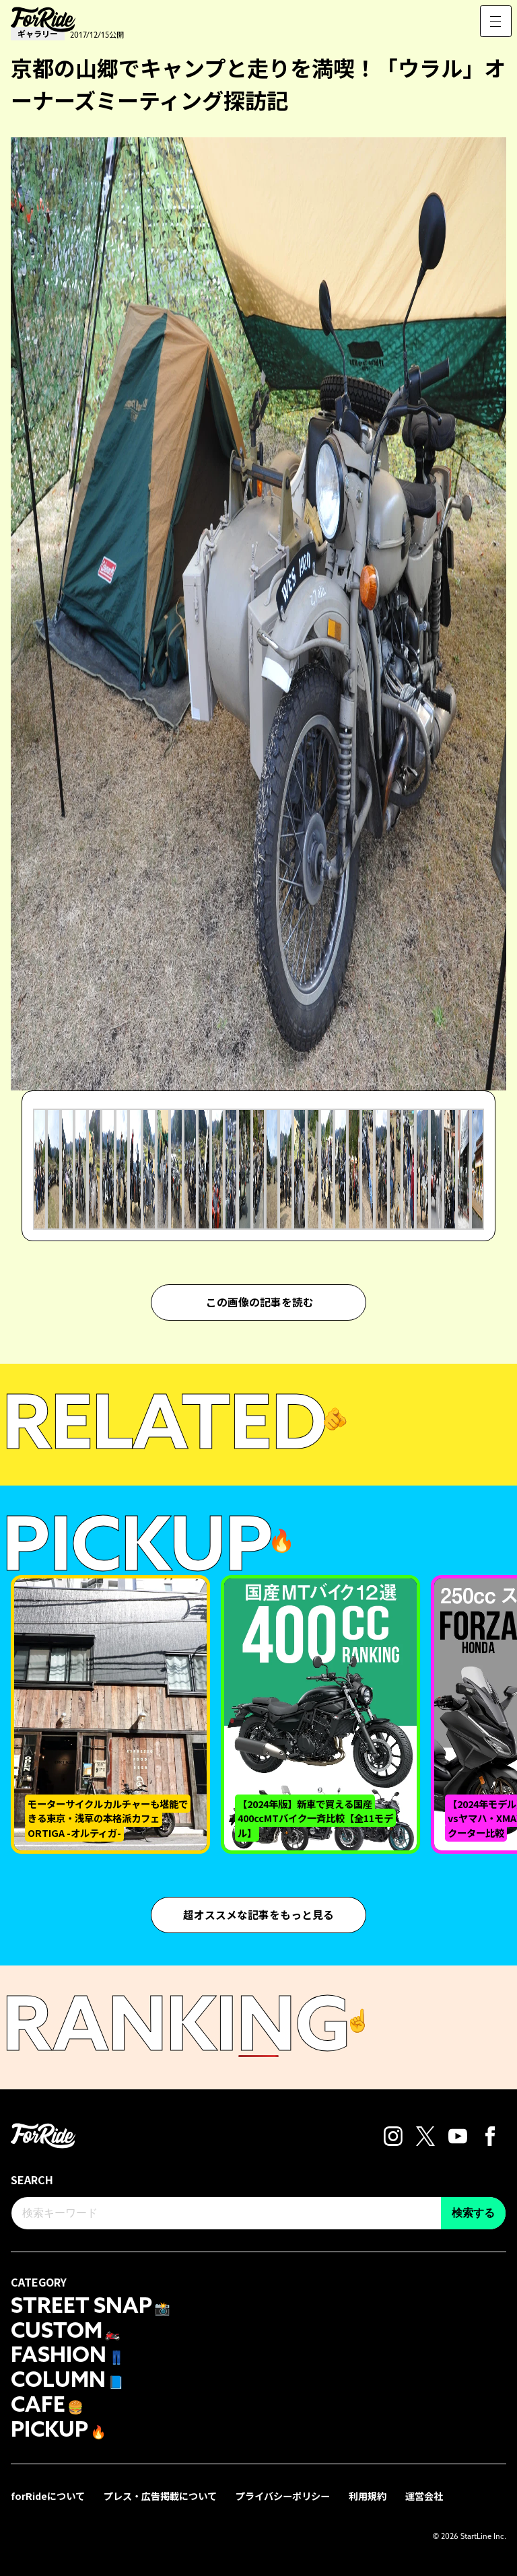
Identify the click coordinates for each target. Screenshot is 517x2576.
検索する (473, 2213)
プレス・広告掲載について (160, 2493)
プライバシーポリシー (283, 2493)
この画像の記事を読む (260, 1302)
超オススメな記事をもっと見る (258, 1915)
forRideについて (48, 2493)
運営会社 (424, 2493)
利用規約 (367, 2493)
